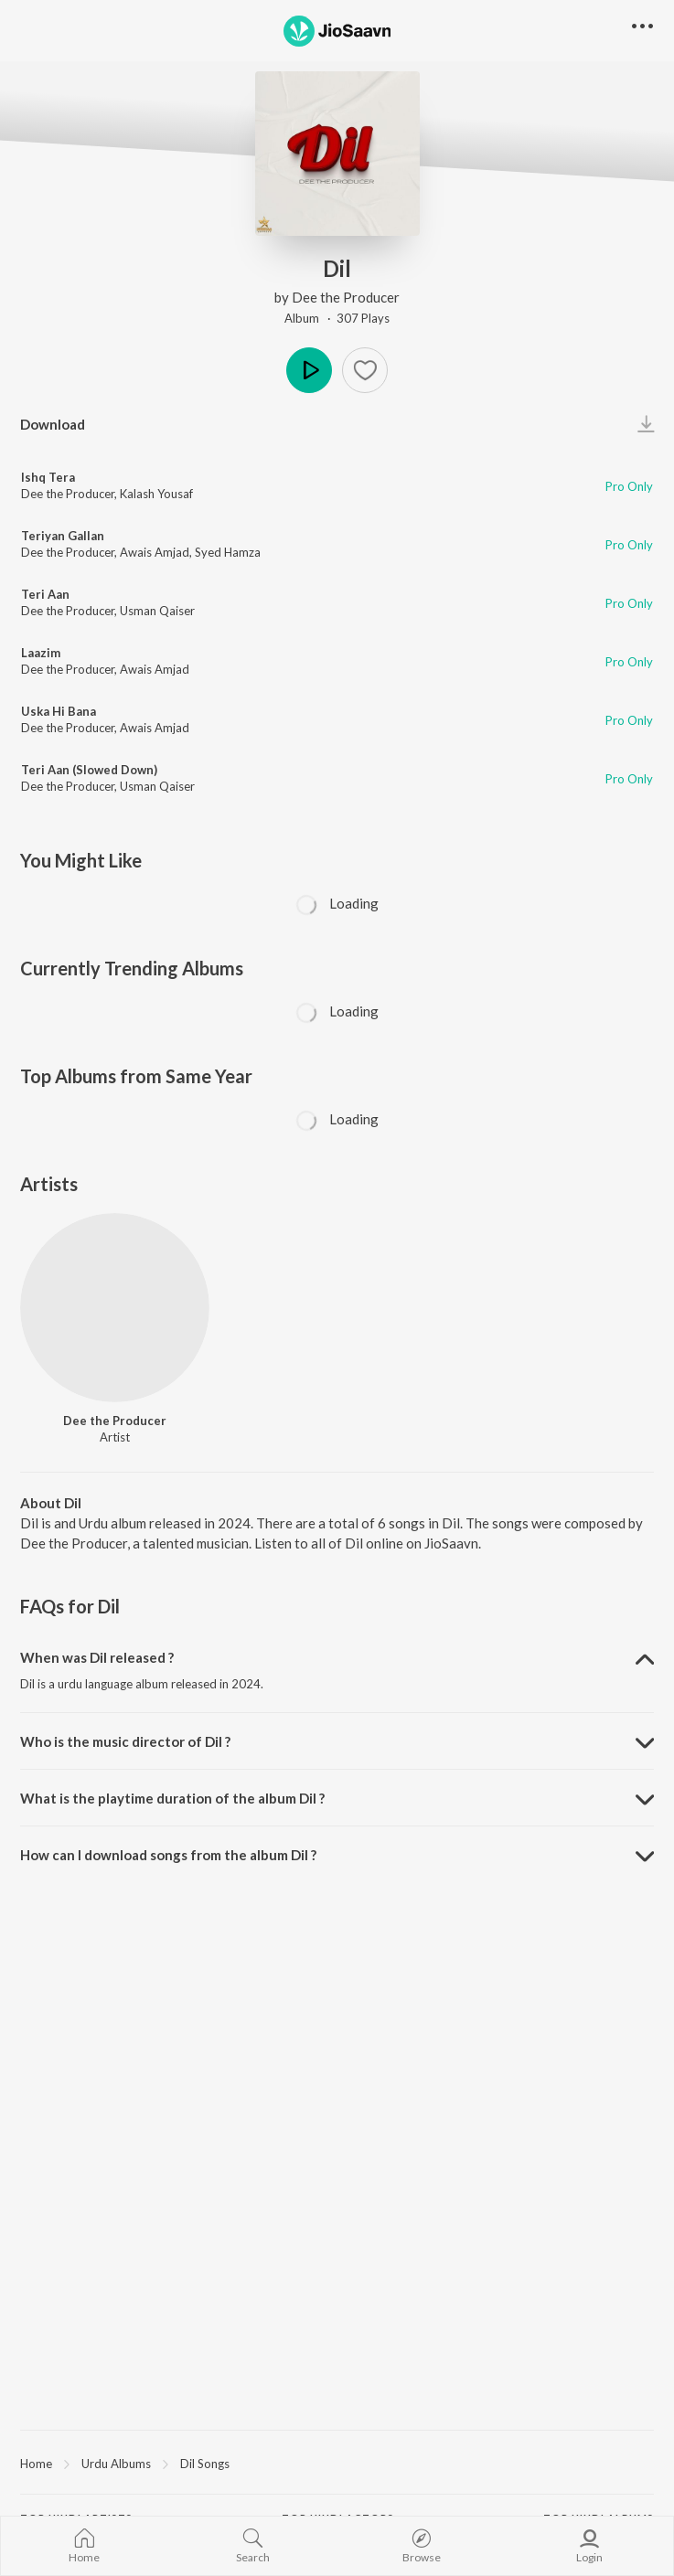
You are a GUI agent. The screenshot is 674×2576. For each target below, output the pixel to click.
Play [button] (309, 370)
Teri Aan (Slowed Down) (89, 769)
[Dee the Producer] (114, 1307)
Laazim (40, 652)
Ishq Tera (48, 477)
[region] (337, 2463)
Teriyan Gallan (62, 535)
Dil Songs (205, 2463)
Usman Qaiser (157, 610)
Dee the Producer (346, 297)
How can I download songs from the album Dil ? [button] (168, 1855)
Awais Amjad (154, 552)
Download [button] (52, 424)
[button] (365, 370)
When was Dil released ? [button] (97, 1657)
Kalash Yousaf (156, 493)
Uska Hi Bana (58, 711)
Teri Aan (45, 594)
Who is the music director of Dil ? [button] (125, 1741)
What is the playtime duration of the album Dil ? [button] (172, 1798)
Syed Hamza (228, 552)
